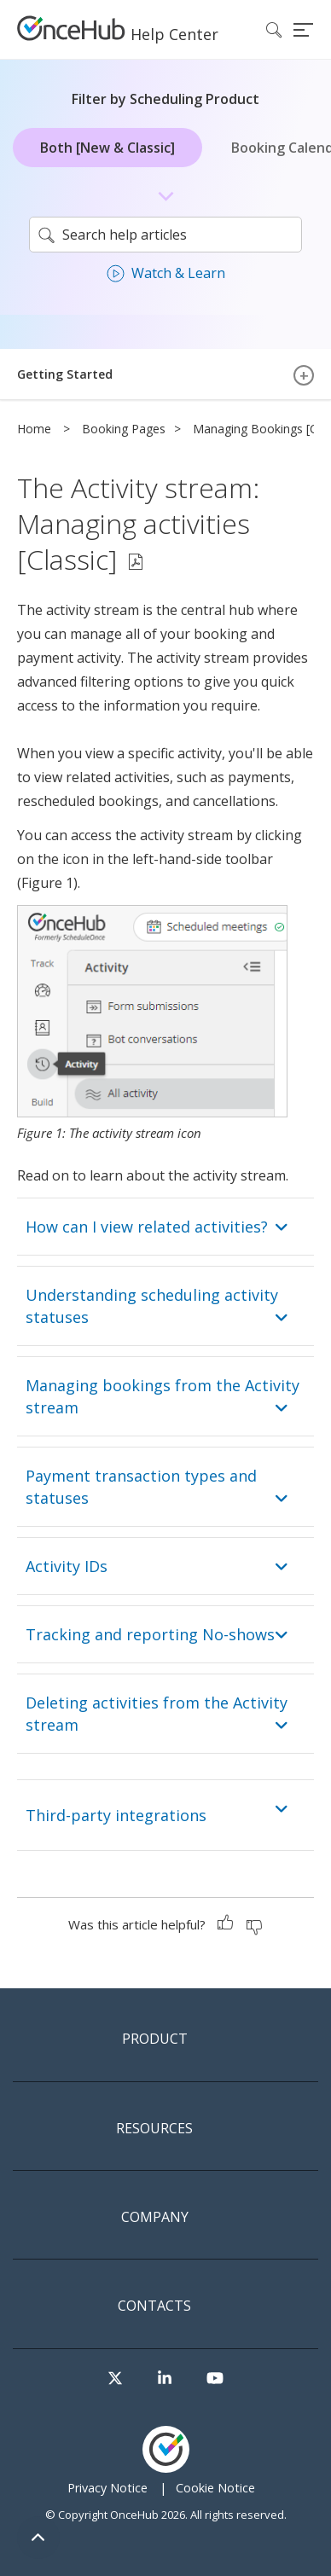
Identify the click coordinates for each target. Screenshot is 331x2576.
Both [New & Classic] (107, 147)
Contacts (154, 2306)
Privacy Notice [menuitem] (107, 2488)
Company (155, 2217)
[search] (165, 234)
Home (34, 429)
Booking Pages (124, 429)
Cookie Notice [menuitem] (215, 2488)
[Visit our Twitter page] (115, 2379)
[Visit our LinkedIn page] (164, 2379)
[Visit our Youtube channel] (215, 2379)
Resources (154, 2129)
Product (155, 2039)
